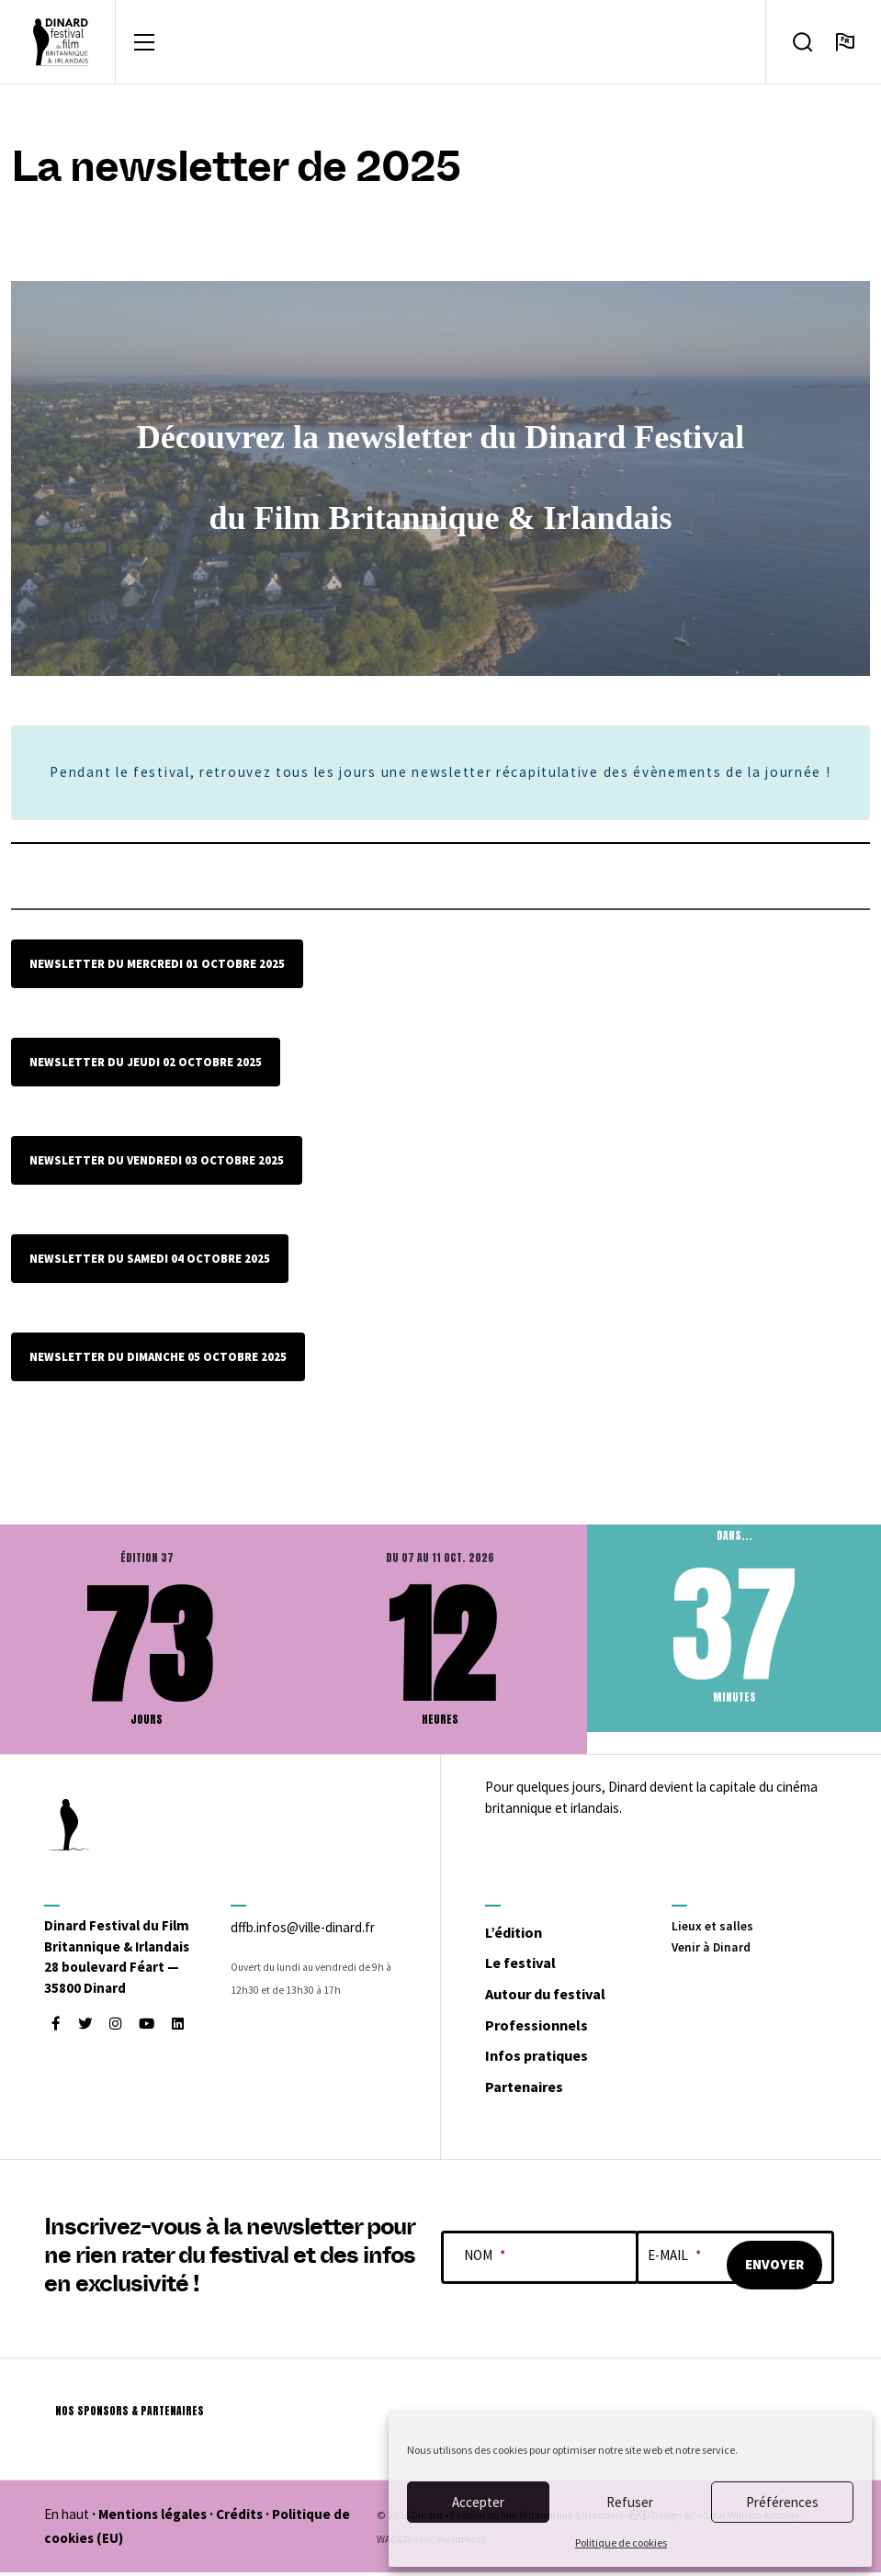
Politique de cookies (621, 2542)
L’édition (525, 1934)
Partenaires (538, 2088)
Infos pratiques (553, 2058)
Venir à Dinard (714, 1950)
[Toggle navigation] (144, 44)
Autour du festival (566, 1995)
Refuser (629, 2502)
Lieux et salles (715, 1929)
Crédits (239, 2518)
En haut (66, 2518)
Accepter (478, 2502)
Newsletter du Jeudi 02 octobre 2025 (145, 1066)
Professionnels (553, 2027)
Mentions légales (152, 2518)
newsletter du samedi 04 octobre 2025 (149, 1262)
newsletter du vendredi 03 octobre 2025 (156, 1164)
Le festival (533, 1965)
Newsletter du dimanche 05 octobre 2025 (158, 1360)
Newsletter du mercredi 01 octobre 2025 (157, 968)
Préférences (782, 2502)
